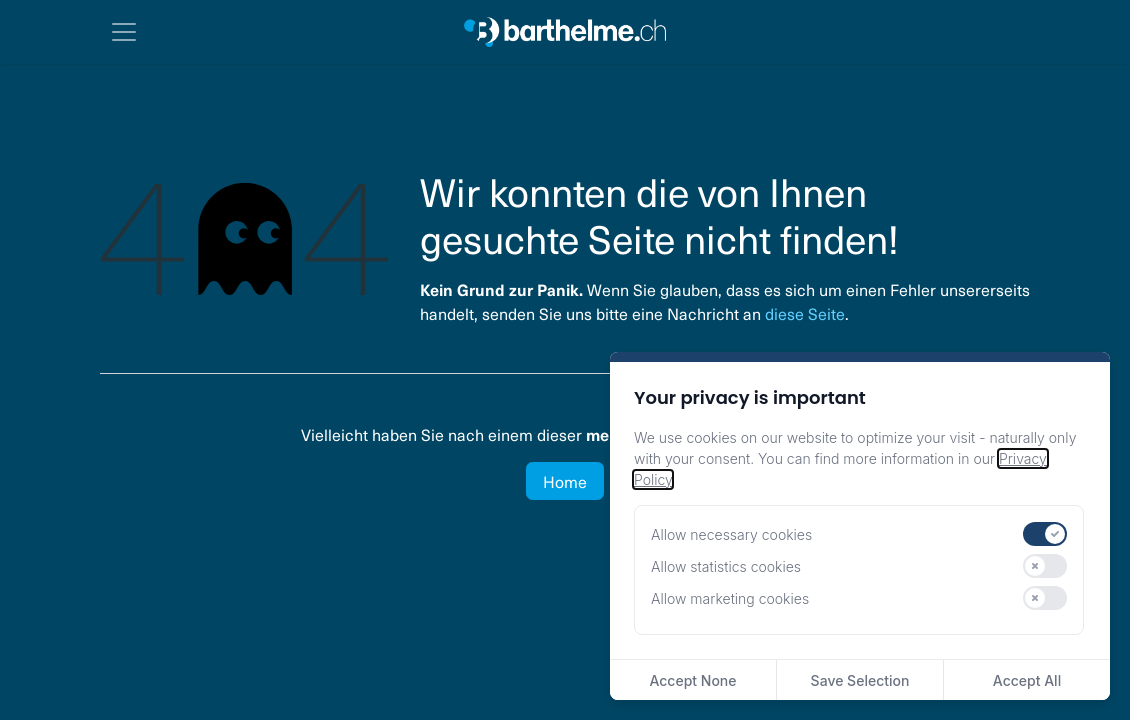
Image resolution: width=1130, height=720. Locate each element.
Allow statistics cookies (726, 566)
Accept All (1027, 680)
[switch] (1045, 534)
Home (565, 481)
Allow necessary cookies (731, 534)
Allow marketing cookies (730, 598)
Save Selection (860, 680)
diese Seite (805, 313)
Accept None (692, 680)
